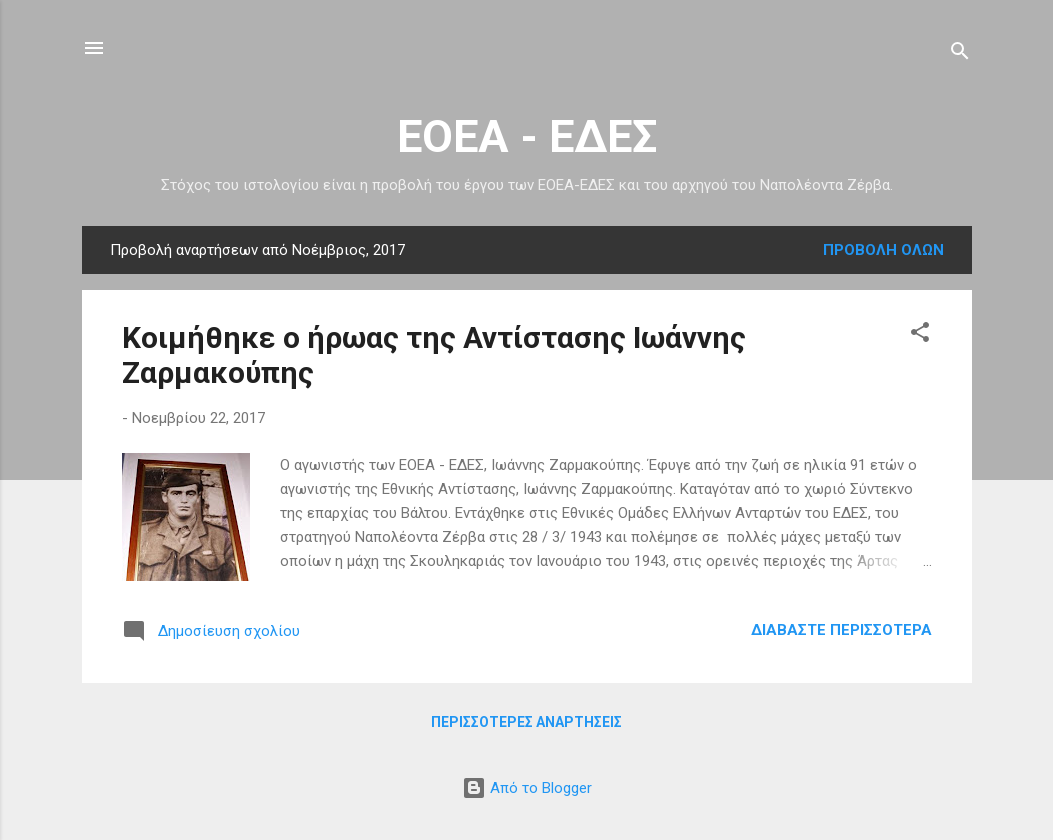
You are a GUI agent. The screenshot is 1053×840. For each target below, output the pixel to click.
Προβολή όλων (883, 250)
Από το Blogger (527, 788)
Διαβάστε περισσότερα (841, 630)
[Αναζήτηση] (960, 54)
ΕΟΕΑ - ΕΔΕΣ (527, 136)
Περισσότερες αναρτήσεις (526, 722)
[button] (920, 335)
